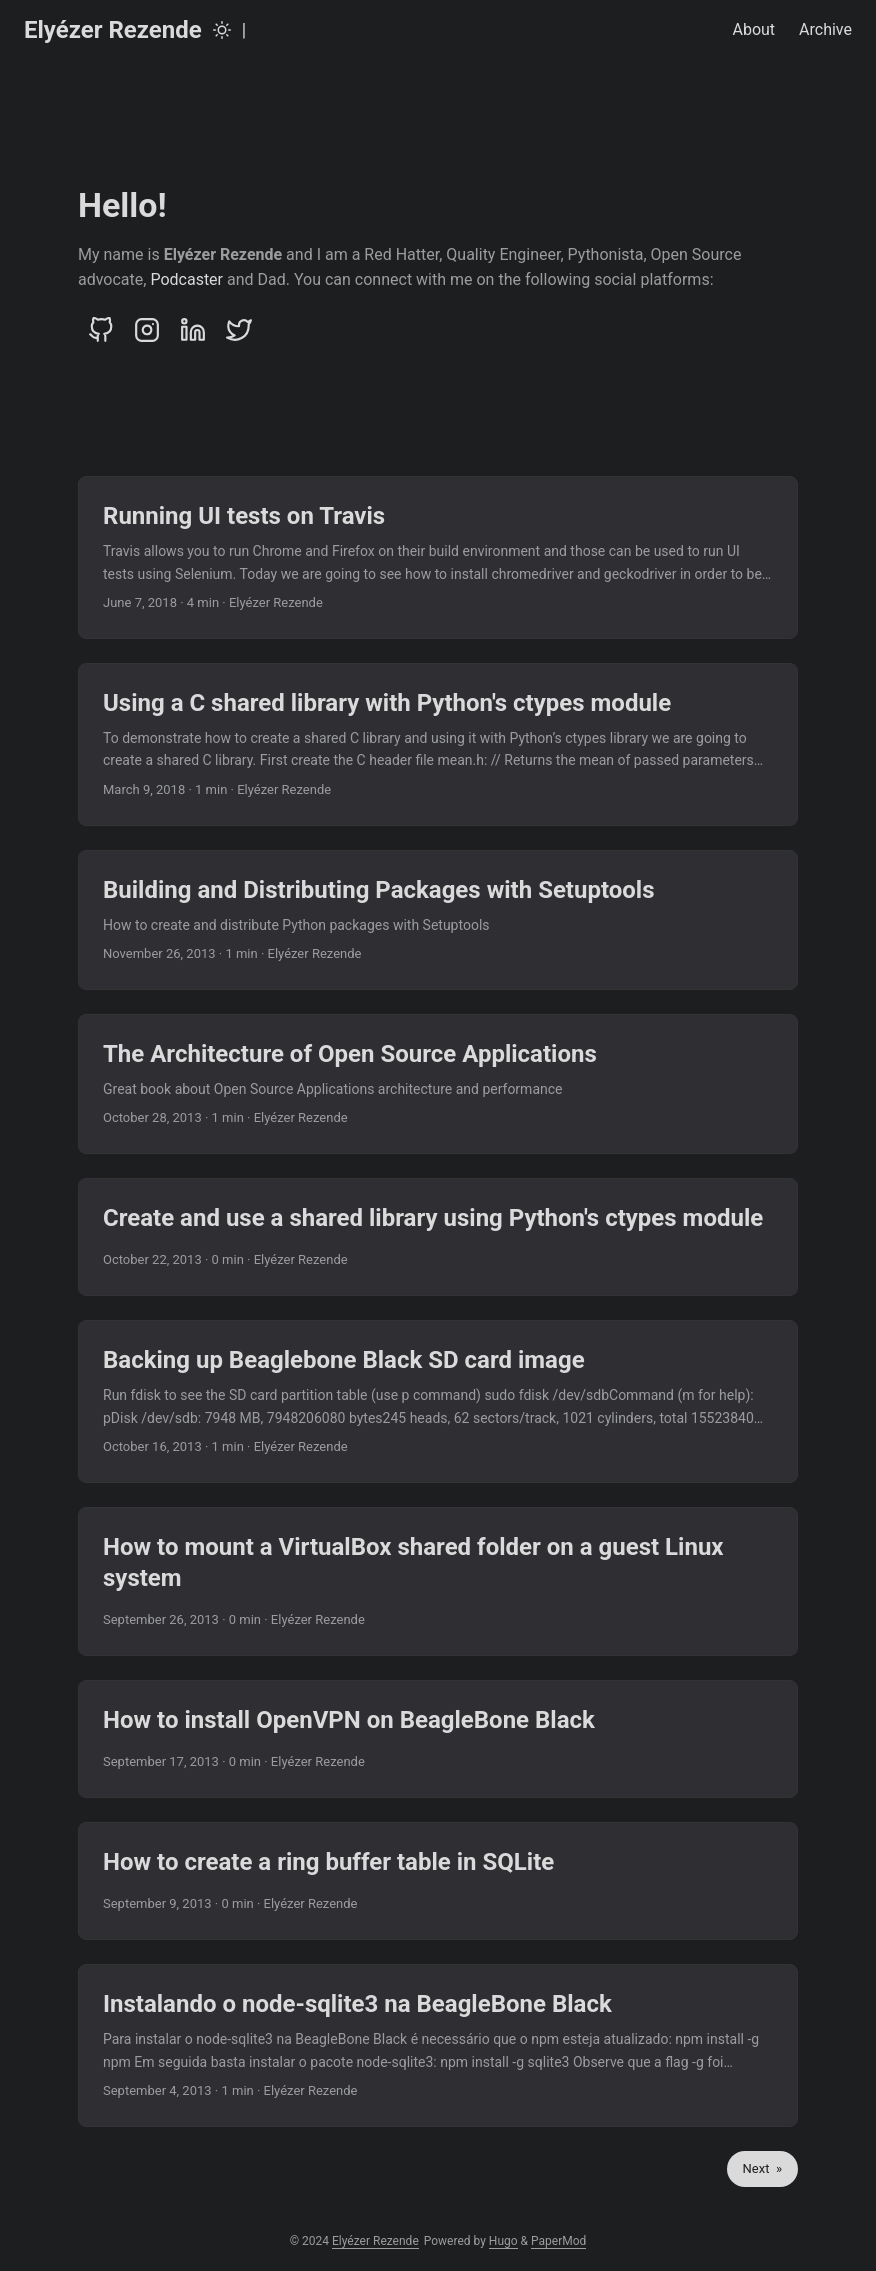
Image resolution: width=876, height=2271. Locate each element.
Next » (762, 2168)
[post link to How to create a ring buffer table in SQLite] (438, 1881)
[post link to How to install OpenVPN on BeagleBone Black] (438, 1739)
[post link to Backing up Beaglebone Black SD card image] (438, 1401)
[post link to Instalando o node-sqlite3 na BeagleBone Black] (438, 2045)
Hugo (503, 2241)
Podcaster (186, 279)
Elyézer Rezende (113, 30)
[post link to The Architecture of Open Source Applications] (438, 1084)
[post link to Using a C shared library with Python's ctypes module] (438, 744)
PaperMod (558, 2241)
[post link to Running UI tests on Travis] (438, 557)
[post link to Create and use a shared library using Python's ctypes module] (438, 1237)
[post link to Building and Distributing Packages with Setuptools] (438, 920)
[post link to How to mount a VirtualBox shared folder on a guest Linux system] (438, 1581)
